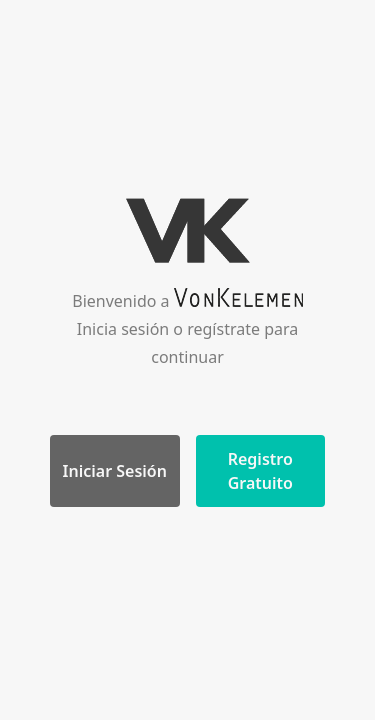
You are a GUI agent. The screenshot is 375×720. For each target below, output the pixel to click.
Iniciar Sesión (115, 471)
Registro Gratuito (260, 471)
